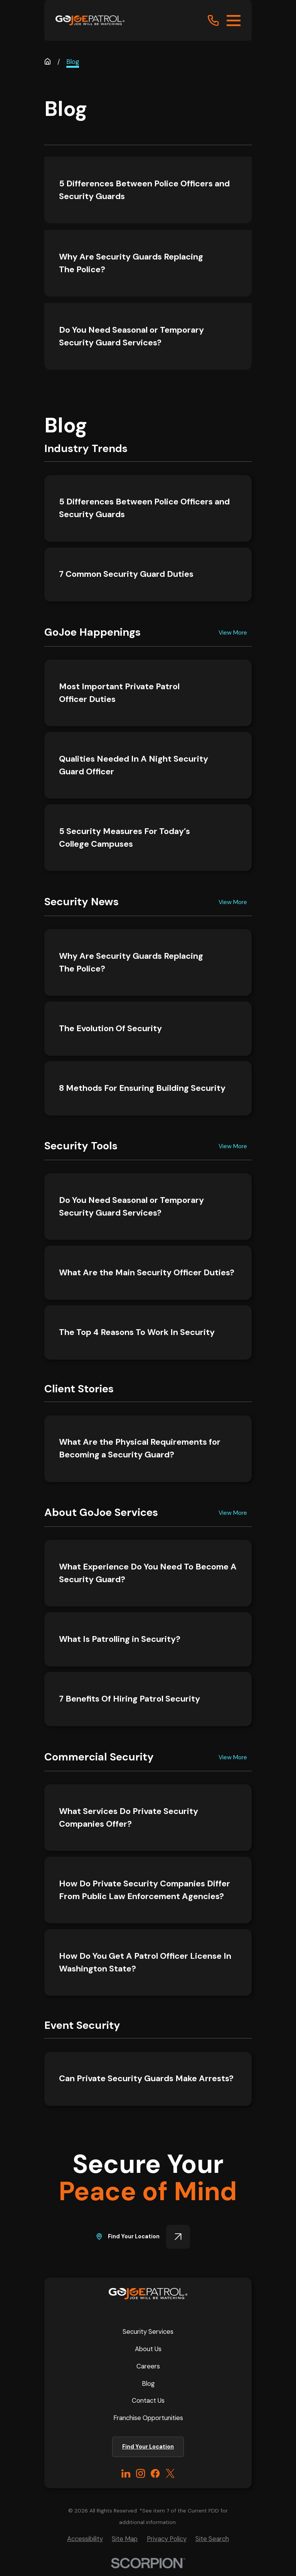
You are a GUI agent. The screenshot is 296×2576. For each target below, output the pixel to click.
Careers (148, 2366)
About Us (148, 2349)
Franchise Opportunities (148, 2418)
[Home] (90, 20)
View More (233, 632)
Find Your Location (143, 2237)
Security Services (148, 2331)
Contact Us (148, 2400)
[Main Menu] (234, 20)
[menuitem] (85, 2538)
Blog (148, 2383)
